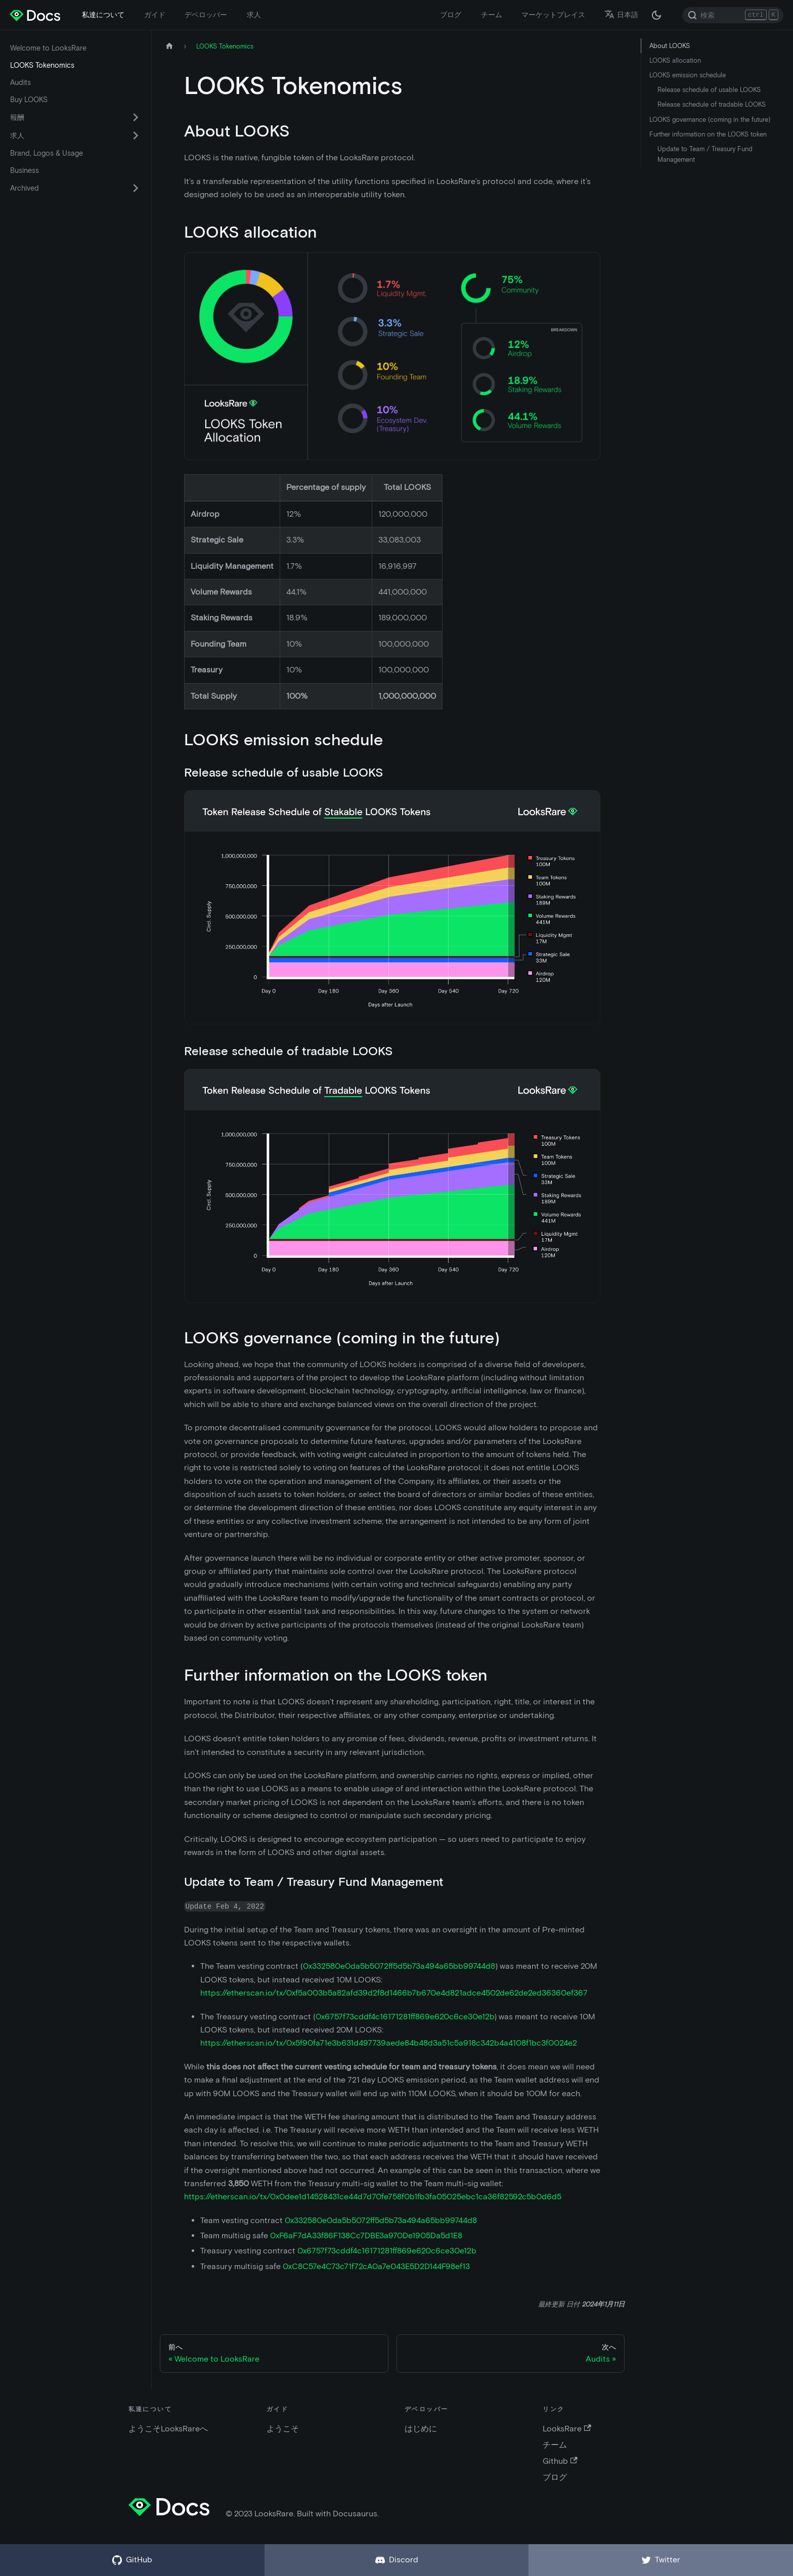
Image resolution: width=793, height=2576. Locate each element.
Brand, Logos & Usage (46, 153)
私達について (103, 14)
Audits (20, 82)
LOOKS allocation (675, 60)
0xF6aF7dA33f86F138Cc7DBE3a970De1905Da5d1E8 (366, 2235)
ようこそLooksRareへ (168, 2428)
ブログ (450, 14)
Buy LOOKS (29, 99)
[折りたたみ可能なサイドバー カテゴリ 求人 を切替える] (135, 135)
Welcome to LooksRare (48, 48)
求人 (254, 14)
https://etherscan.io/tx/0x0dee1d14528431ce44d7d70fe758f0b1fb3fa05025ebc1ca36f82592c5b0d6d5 (372, 2196)
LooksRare (567, 2428)
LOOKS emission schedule (687, 75)
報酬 (17, 117)
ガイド (154, 14)
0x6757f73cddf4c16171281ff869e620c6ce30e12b (405, 2016)
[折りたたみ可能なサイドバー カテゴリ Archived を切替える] (135, 188)
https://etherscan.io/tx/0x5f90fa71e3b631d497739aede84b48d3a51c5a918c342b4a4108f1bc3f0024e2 (388, 2043)
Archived (24, 188)
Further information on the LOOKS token (708, 134)
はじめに (421, 2428)
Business (24, 170)
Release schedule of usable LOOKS (709, 90)
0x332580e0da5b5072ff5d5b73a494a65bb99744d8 (399, 1966)
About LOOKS (669, 46)
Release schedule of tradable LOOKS (711, 104)
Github (560, 2461)
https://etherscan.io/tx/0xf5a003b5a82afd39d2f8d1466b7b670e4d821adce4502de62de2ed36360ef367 (394, 1993)
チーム (491, 14)
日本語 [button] (621, 14)
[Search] (732, 15)
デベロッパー (206, 14)
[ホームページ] (169, 46)
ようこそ (283, 2428)
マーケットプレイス (553, 14)
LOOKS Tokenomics (42, 65)
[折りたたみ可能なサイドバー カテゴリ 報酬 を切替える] (135, 117)
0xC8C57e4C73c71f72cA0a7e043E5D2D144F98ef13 (376, 2266)
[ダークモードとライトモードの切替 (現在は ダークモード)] (656, 15)
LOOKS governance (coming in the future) (709, 119)
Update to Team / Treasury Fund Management (705, 154)
